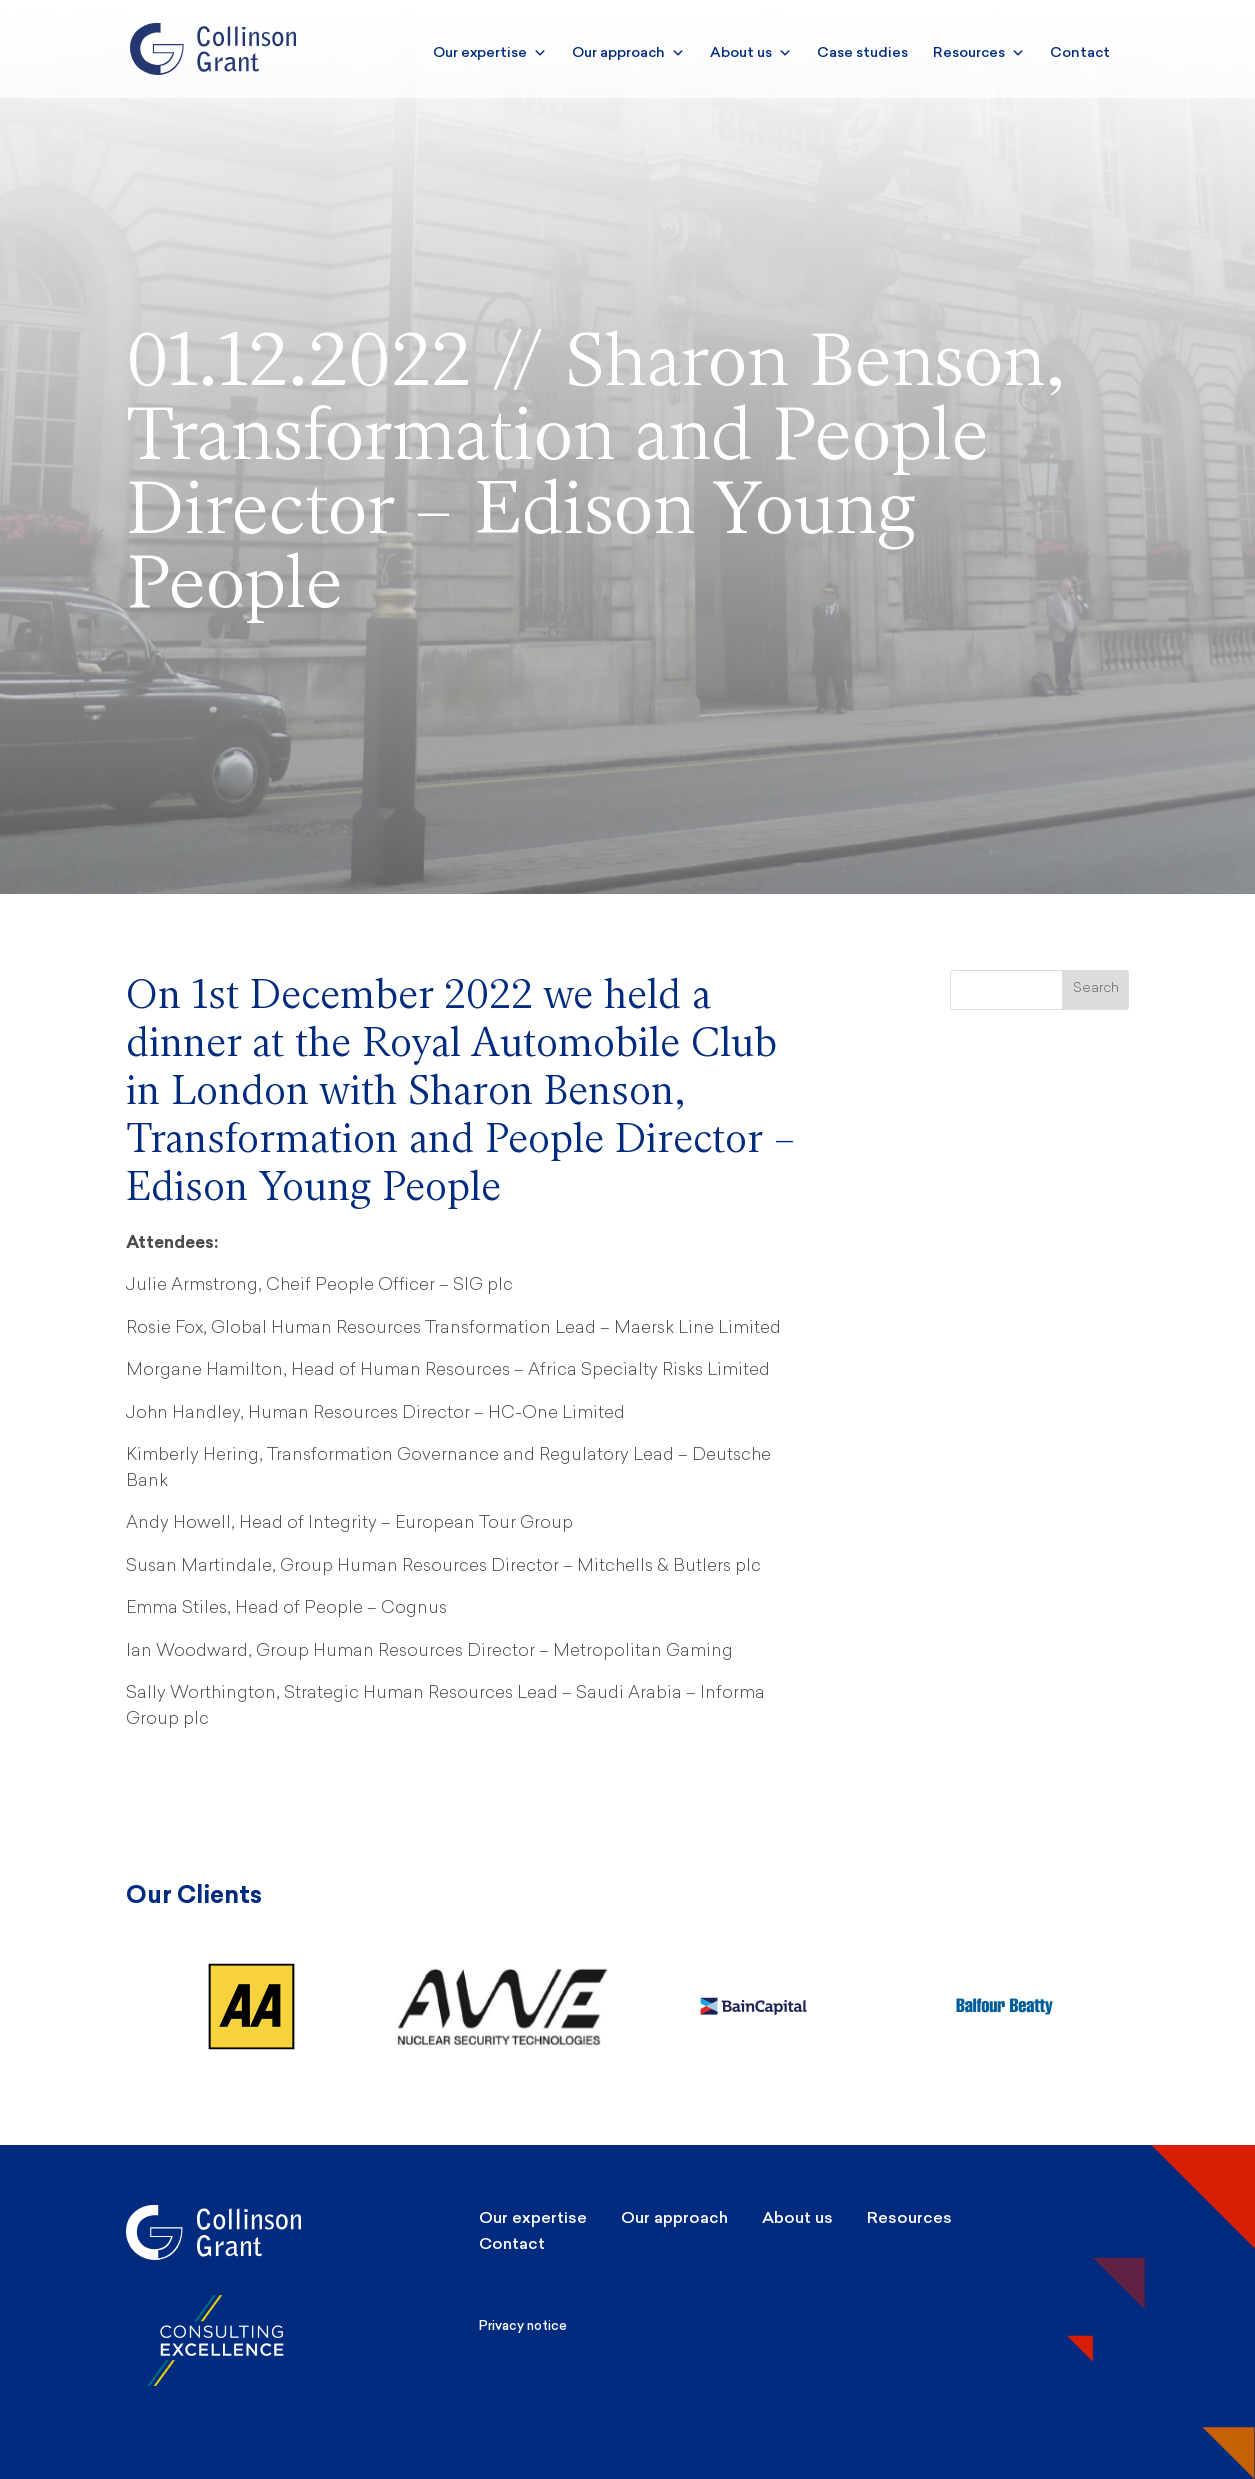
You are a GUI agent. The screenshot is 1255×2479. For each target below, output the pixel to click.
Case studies (862, 52)
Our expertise (490, 52)
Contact (1080, 52)
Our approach (628, 52)
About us (751, 52)
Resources (979, 52)
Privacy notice (523, 2325)
